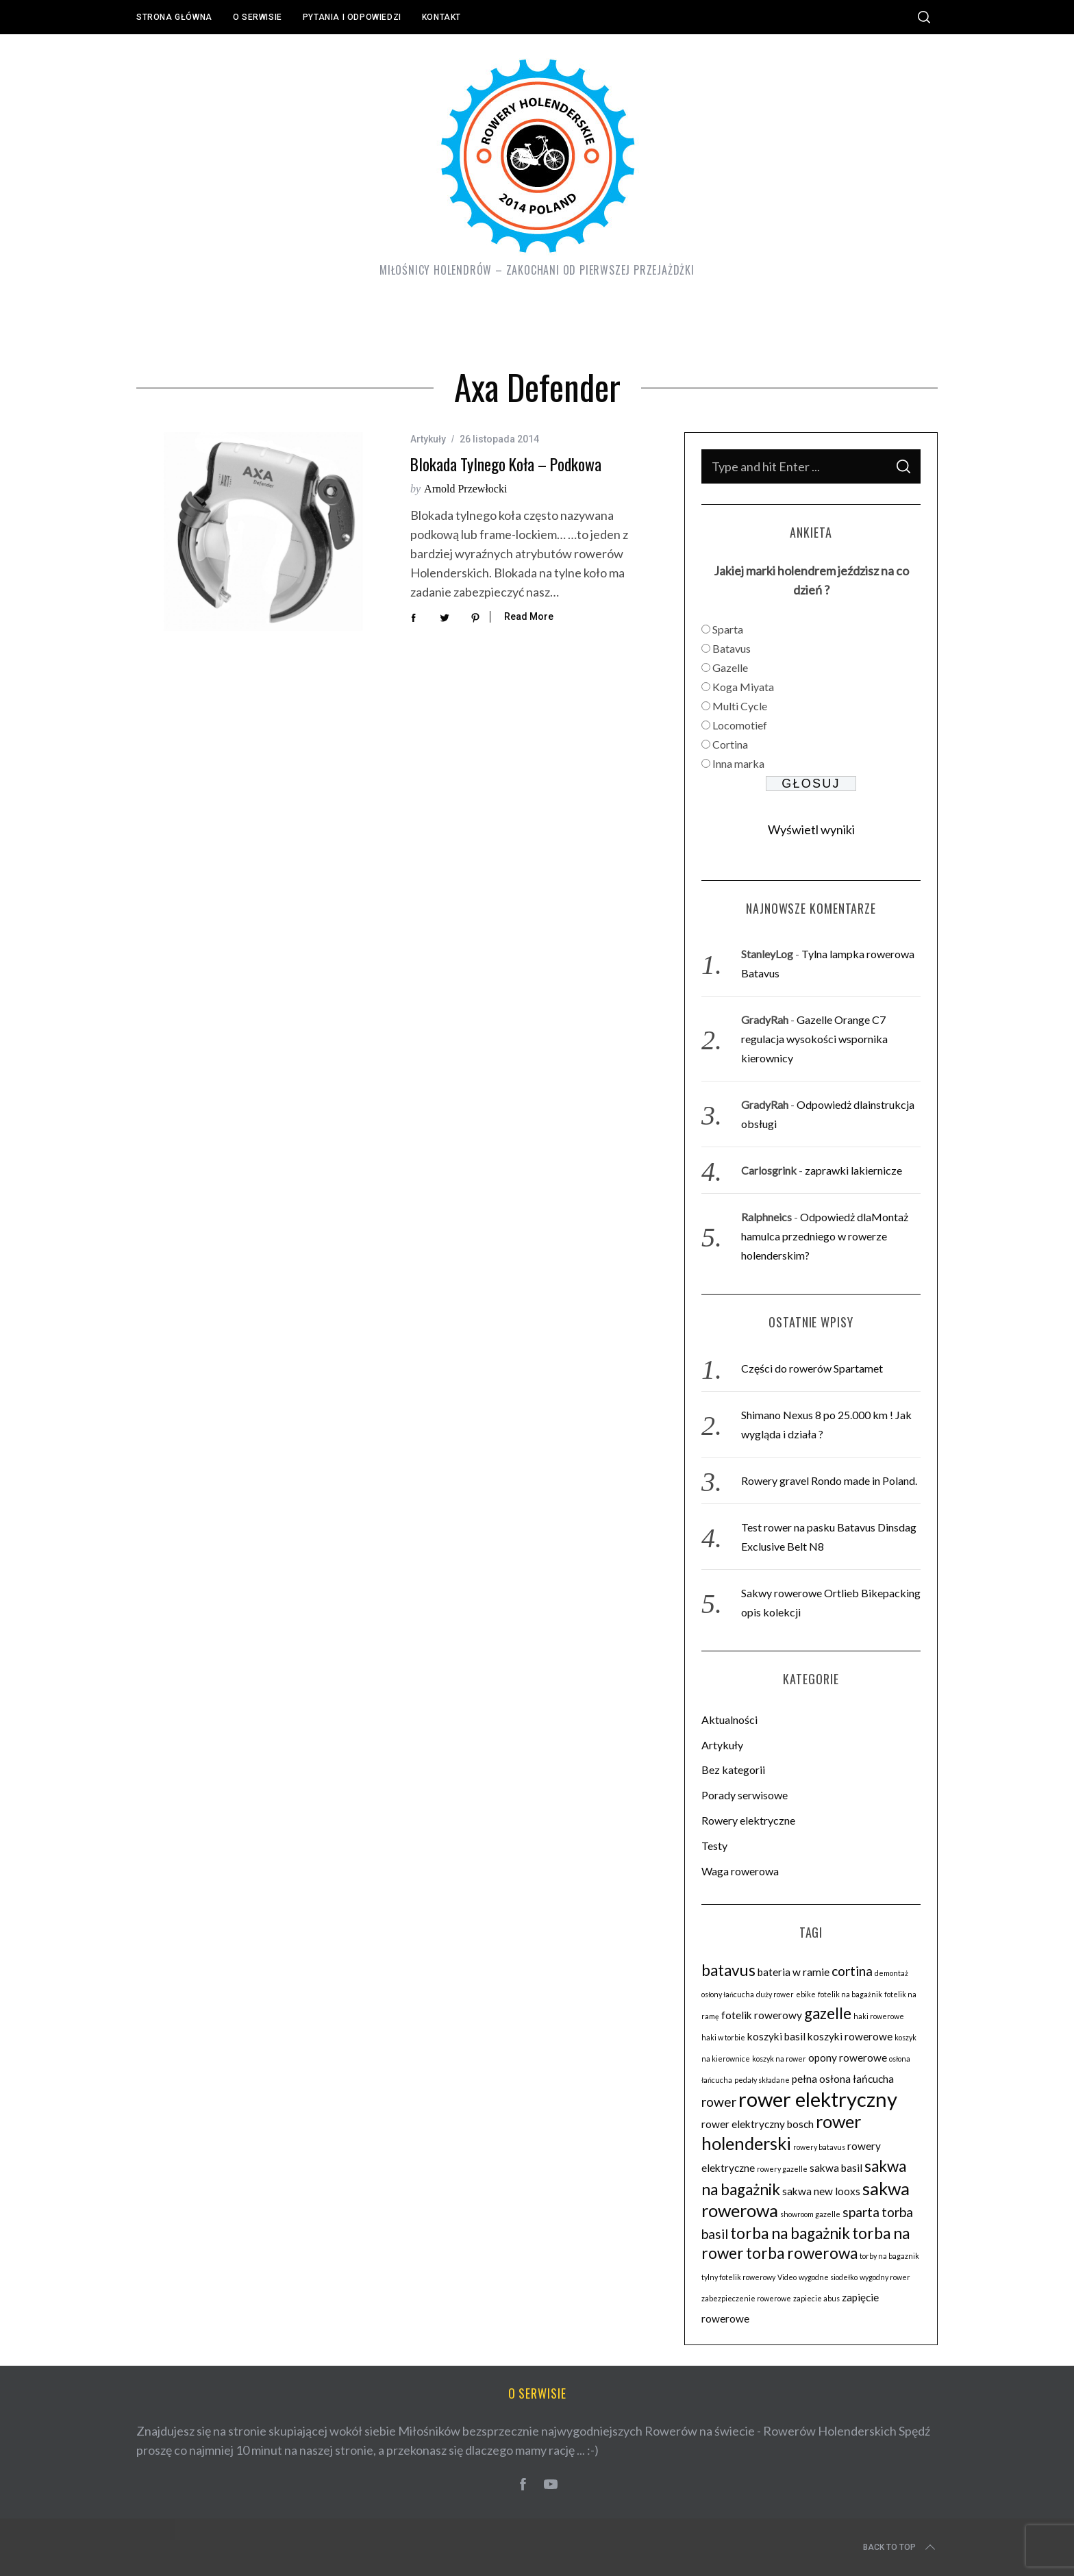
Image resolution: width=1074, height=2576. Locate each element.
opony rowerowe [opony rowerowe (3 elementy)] (847, 2057)
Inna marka (738, 763)
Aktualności (729, 1719)
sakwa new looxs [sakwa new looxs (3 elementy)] (821, 2191)
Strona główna (174, 17)
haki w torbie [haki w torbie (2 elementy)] (723, 2037)
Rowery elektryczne (748, 1820)
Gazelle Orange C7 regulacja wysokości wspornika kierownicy (814, 1038)
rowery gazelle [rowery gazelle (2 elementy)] (782, 2168)
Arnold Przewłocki (465, 489)
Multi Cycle (739, 705)
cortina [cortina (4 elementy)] (852, 1971)
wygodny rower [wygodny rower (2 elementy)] (885, 2277)
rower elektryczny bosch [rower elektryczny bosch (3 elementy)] (757, 2124)
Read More (528, 616)
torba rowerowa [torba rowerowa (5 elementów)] (802, 2253)
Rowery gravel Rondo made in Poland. (829, 1480)
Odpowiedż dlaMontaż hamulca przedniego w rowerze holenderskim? (824, 1236)
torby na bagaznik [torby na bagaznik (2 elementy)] (889, 2255)
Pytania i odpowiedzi (352, 17)
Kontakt (441, 17)
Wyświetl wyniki (811, 829)
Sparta (727, 629)
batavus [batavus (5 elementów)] (728, 1970)
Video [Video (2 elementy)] (787, 2277)
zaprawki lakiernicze (853, 1170)
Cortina (730, 744)
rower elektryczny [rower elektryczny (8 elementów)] (817, 2099)
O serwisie (257, 17)
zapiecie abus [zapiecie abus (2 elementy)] (816, 2298)
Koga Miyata (743, 686)
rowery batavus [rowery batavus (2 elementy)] (819, 2146)
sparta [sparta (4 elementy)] (860, 2212)
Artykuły (428, 439)
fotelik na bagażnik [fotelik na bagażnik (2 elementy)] (850, 1994)
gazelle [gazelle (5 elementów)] (827, 2013)
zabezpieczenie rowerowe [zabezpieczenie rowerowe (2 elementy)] (746, 2298)
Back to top (900, 2547)
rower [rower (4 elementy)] (718, 2102)
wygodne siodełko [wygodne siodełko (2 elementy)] (828, 2277)
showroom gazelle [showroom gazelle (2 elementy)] (810, 2214)
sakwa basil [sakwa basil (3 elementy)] (836, 2168)
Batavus (731, 648)
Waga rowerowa (740, 1870)
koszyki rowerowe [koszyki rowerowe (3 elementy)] (850, 2036)
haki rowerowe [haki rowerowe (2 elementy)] (878, 2016)
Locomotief (739, 724)
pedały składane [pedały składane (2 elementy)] (762, 2079)
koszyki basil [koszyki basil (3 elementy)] (776, 2036)
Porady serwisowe (744, 1794)
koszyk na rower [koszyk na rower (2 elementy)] (779, 2058)
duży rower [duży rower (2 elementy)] (775, 1994)
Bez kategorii (733, 1769)
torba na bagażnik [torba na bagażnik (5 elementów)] (790, 2233)
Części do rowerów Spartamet (812, 1368)
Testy (714, 1845)
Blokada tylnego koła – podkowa (505, 464)
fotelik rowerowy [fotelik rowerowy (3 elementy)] (761, 2015)
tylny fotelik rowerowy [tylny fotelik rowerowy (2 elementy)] (738, 2277)
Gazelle (730, 667)
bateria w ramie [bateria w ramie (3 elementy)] (793, 1972)
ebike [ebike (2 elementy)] (806, 1994)
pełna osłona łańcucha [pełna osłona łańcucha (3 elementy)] (843, 2079)
